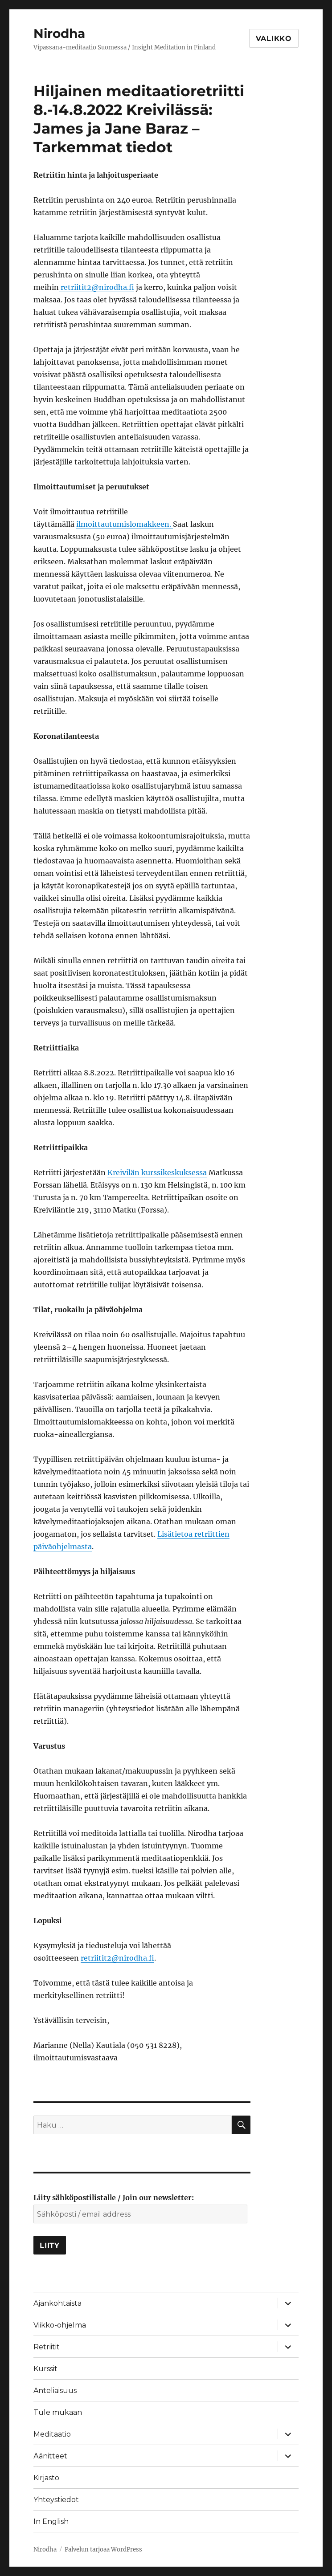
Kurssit (45, 2368)
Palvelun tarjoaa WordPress (103, 2549)
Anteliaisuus (55, 2390)
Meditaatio (52, 2434)
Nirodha (59, 33)
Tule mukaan (57, 2412)
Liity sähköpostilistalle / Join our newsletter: (113, 2197)
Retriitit (46, 2347)
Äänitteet (50, 2456)
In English (51, 2521)
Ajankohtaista (57, 2303)
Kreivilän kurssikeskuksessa (157, 1172)
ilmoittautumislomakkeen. (124, 524)
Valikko (274, 38)
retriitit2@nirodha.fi (97, 287)
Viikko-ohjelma (59, 2325)
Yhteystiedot (56, 2499)
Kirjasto (46, 2478)
